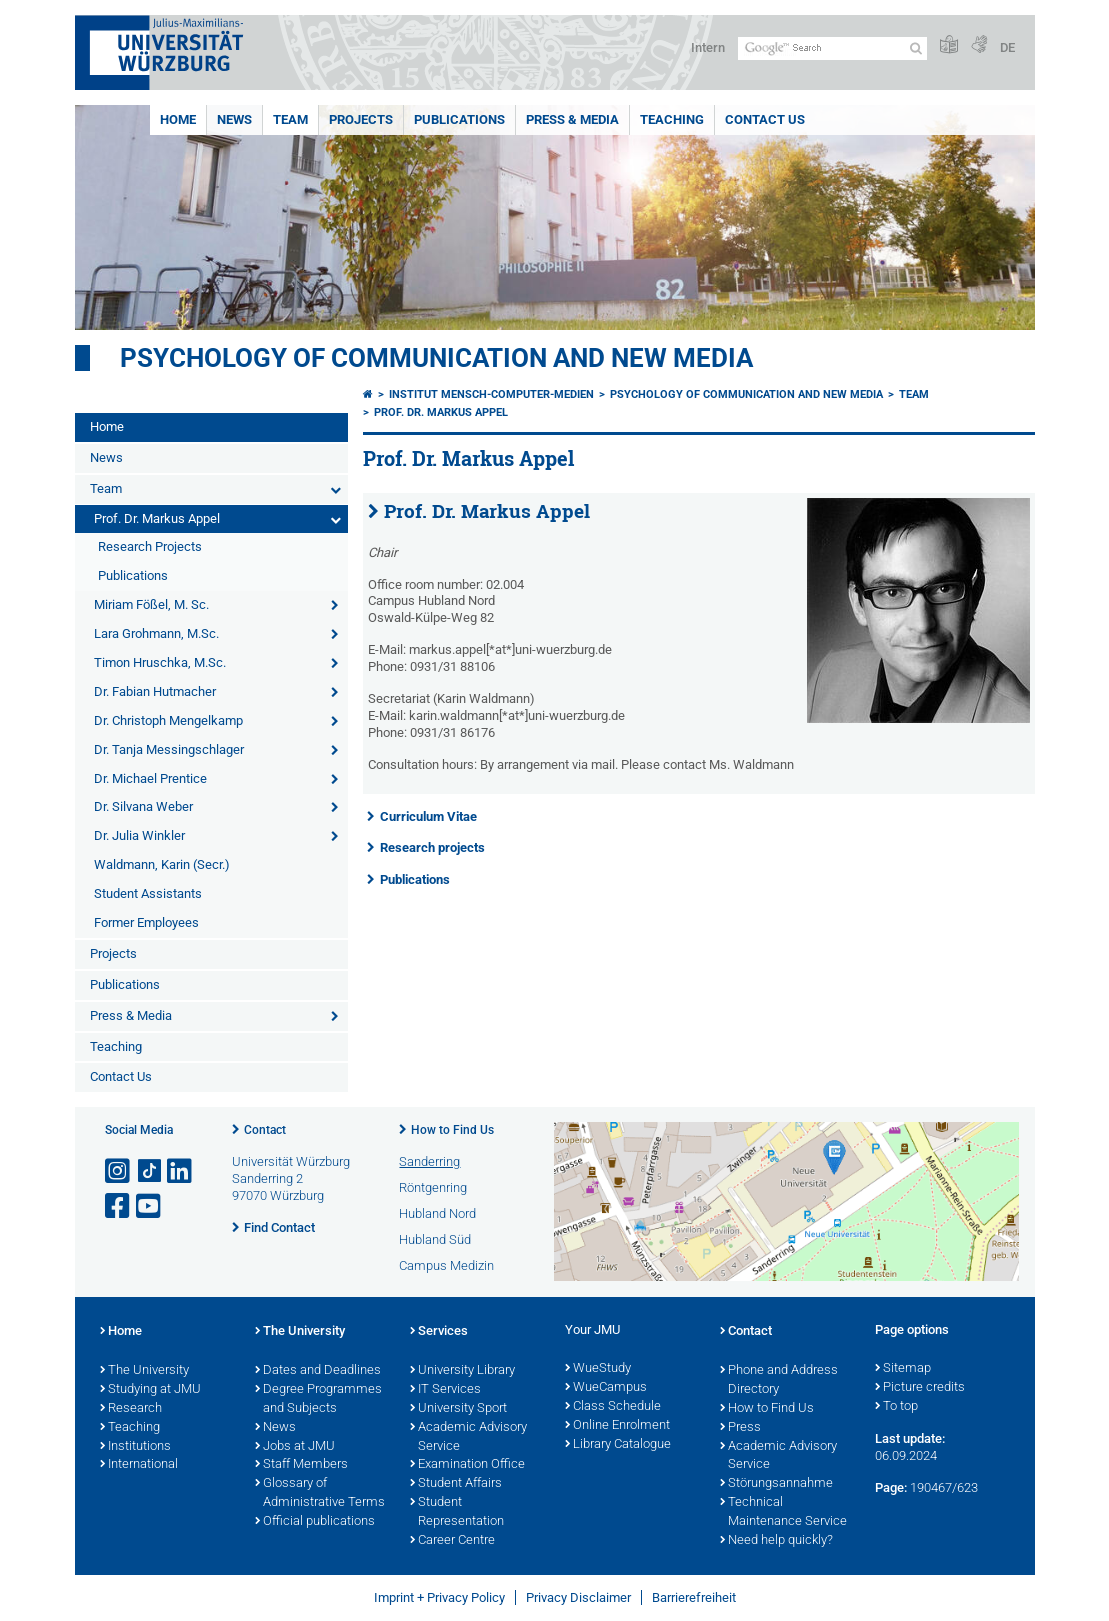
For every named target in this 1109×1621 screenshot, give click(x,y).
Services (439, 1332)
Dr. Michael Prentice (150, 778)
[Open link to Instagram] (119, 1171)
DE (1007, 47)
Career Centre (452, 1541)
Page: (891, 1487)
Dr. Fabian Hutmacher (155, 691)
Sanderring (429, 1161)
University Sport (458, 1409)
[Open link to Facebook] (119, 1206)
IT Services (445, 1390)
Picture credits (920, 1388)
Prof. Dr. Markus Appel (157, 518)
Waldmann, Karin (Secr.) (162, 864)
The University (144, 1371)
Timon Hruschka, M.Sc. (160, 662)
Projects (361, 119)
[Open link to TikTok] (150, 1171)
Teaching (672, 119)
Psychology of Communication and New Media (436, 358)
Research (131, 1409)
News (234, 119)
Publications (459, 119)
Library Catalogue (618, 1445)
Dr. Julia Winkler (139, 835)
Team (290, 119)
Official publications (315, 1522)
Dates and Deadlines (318, 1371)
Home (178, 119)
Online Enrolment (617, 1426)
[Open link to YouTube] (150, 1206)
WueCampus (606, 1388)
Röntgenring (433, 1187)
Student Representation (457, 1512)
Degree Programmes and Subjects (318, 1399)
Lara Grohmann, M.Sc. (156, 633)
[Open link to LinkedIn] (181, 1171)
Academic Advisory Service (468, 1437)
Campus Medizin (446, 1265)
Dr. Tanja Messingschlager (169, 749)
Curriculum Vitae (428, 816)
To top (896, 1407)
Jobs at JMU (295, 1447)
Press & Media (572, 119)
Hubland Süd (435, 1239)
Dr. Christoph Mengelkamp (168, 720)
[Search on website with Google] (832, 48)
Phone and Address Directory (779, 1380)
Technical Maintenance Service (783, 1512)
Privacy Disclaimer (578, 1597)
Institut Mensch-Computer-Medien (491, 394)
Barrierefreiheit (694, 1597)
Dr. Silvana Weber (143, 806)
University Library (462, 1371)
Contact (265, 1130)
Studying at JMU (150, 1390)
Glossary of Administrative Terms (320, 1493)
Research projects (432, 847)
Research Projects (150, 546)
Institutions (135, 1447)
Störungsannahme (776, 1484)
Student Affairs (456, 1484)
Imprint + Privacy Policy (439, 1597)
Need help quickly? (776, 1541)
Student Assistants (148, 893)
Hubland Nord (437, 1213)
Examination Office (467, 1465)
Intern (708, 47)
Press (740, 1428)
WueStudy (598, 1369)
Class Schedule (613, 1407)
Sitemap (903, 1369)
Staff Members (301, 1465)
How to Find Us (452, 1130)
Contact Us (765, 119)
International (139, 1465)
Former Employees (146, 922)
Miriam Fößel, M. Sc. (151, 604)
